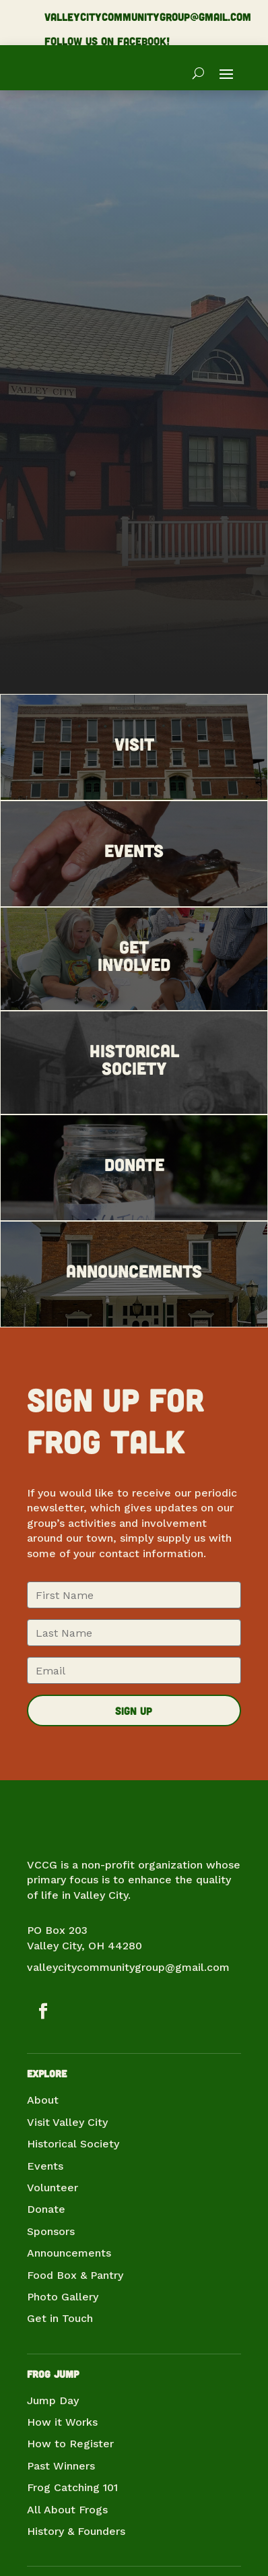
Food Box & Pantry (75, 2275)
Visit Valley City (67, 2122)
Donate (46, 2209)
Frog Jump (53, 2374)
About (43, 2100)
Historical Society (73, 2143)
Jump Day (53, 2400)
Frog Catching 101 (72, 2487)
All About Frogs (67, 2509)
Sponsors (51, 2231)
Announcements (69, 2253)
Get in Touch (60, 2318)
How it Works (62, 2422)
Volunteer (52, 2187)
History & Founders (76, 2531)
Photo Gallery (62, 2296)
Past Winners (61, 2465)
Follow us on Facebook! (107, 40)
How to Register (70, 2443)
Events (45, 2166)
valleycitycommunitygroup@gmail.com (147, 16)
